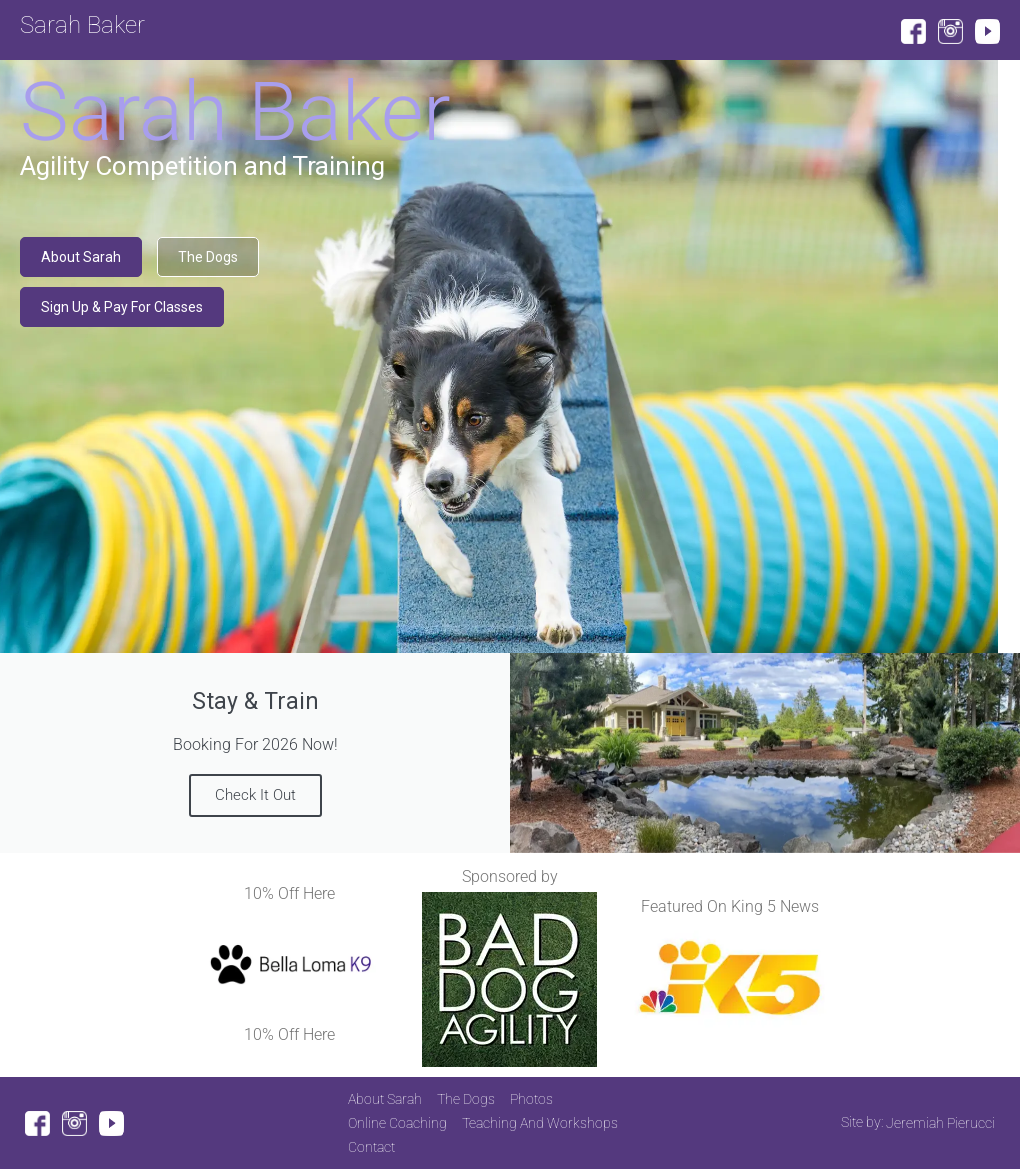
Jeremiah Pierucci (940, 1123)
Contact (371, 1147)
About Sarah (385, 1099)
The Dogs (466, 1099)
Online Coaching (397, 1123)
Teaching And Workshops (540, 1123)
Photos (531, 1099)
